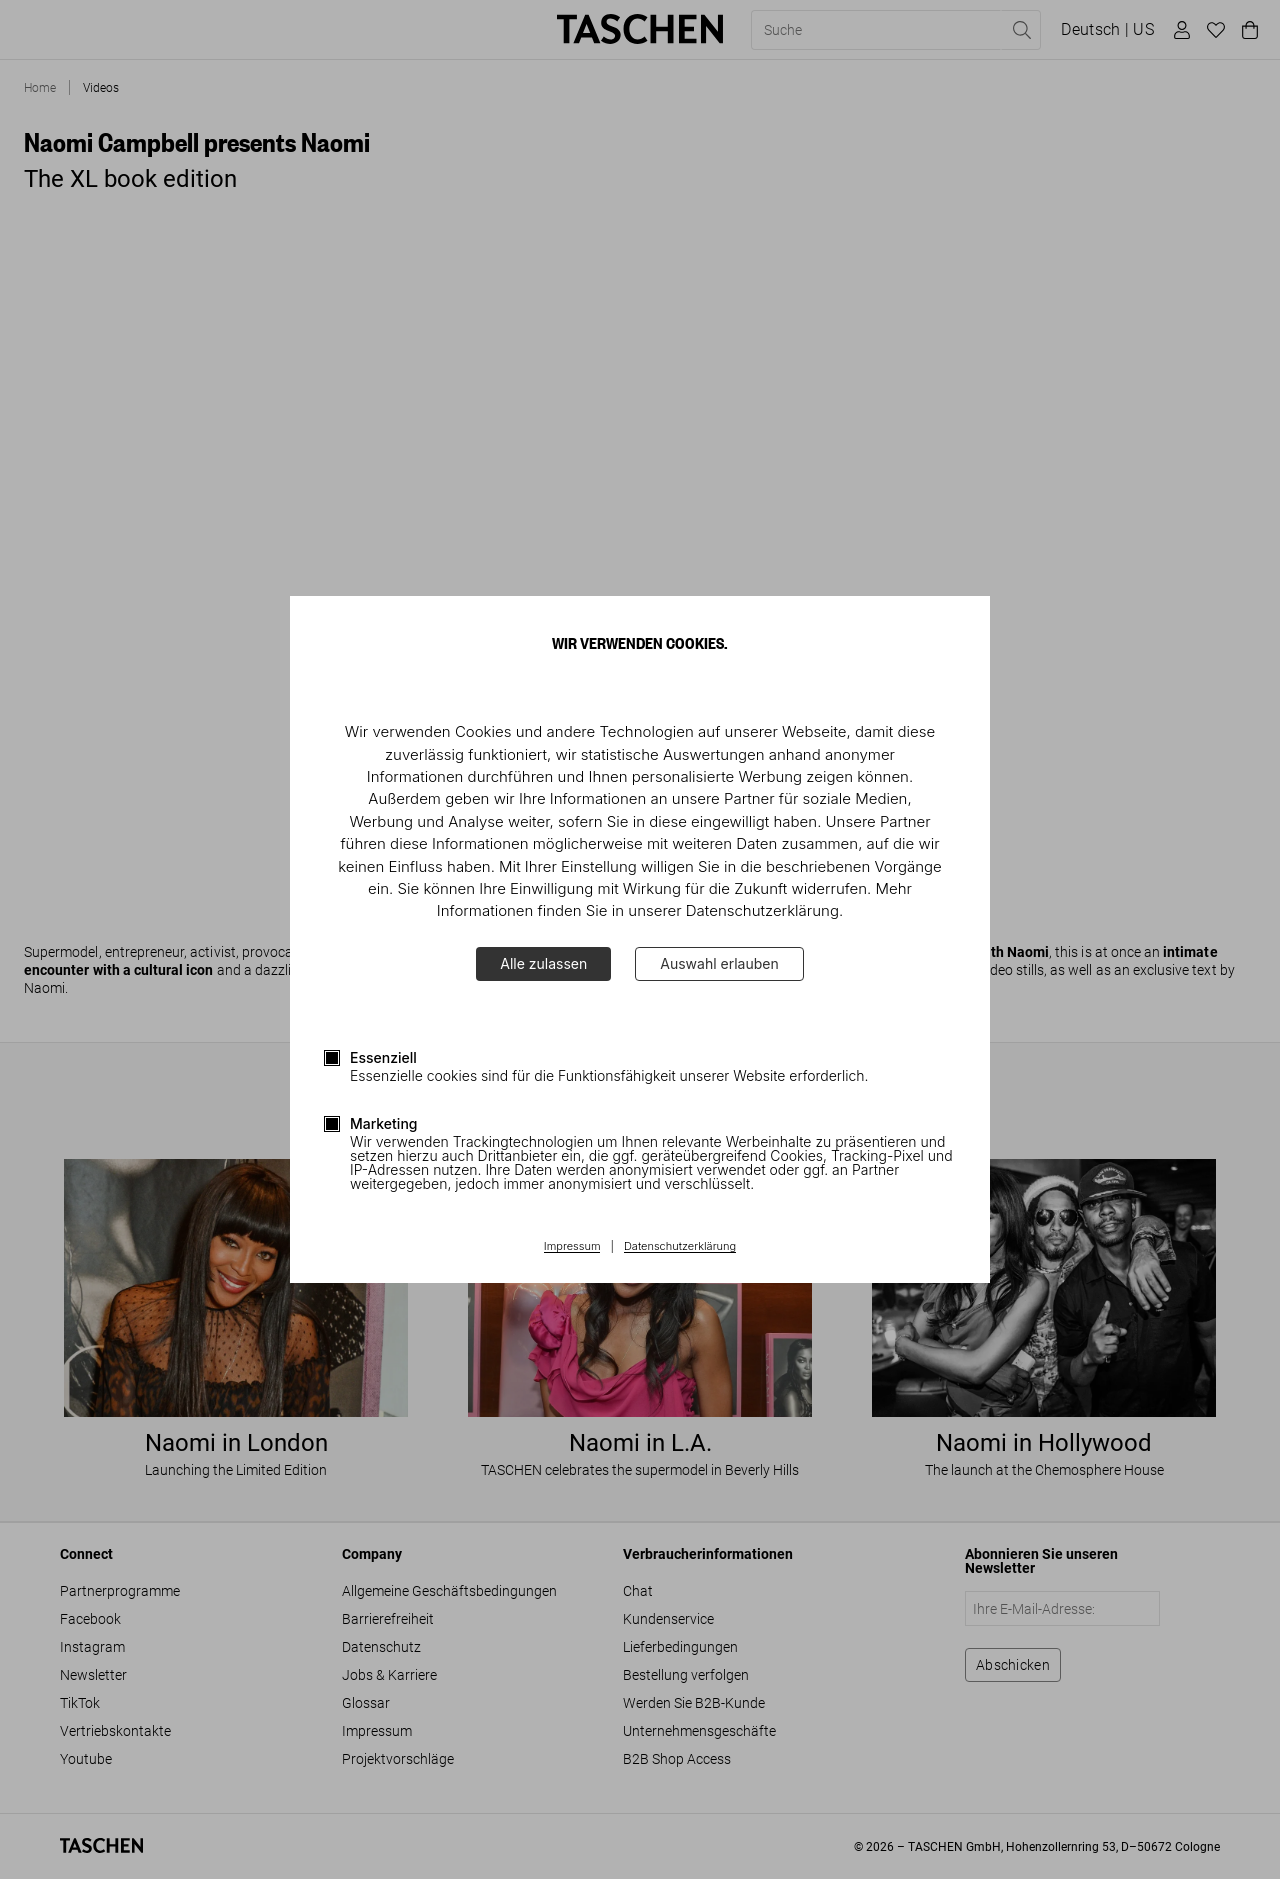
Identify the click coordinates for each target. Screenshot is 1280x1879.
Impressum (572, 1247)
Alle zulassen (543, 963)
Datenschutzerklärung (680, 1247)
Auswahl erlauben (719, 963)
